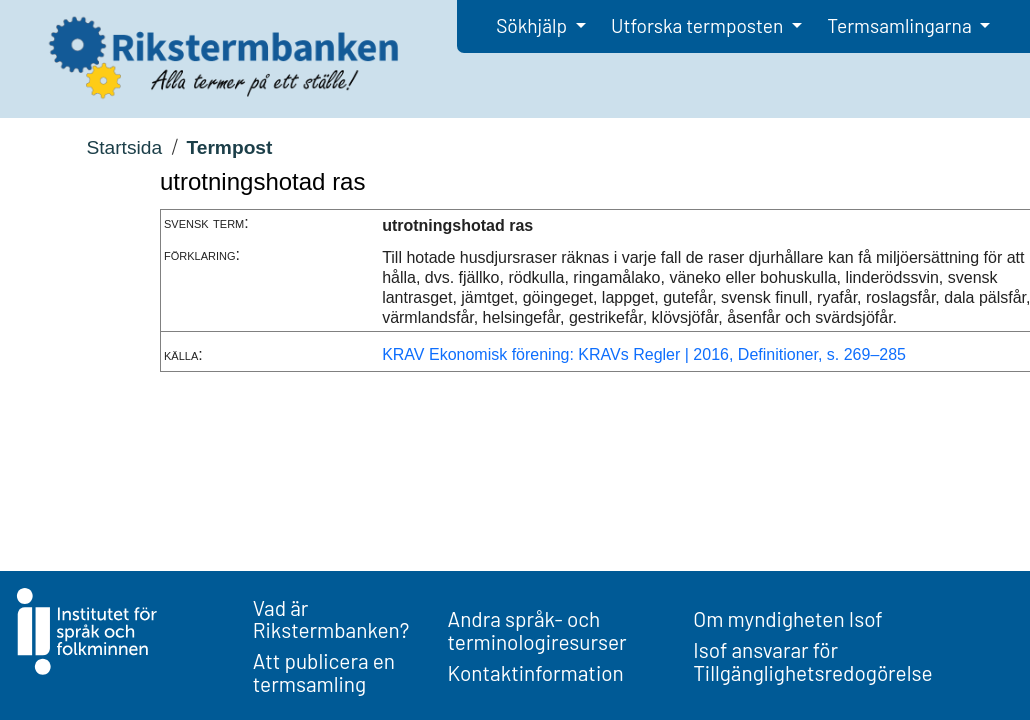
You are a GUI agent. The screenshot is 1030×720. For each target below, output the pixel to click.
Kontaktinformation (536, 672)
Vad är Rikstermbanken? (331, 619)
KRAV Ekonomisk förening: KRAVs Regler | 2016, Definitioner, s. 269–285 (644, 354)
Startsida (124, 147)
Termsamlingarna (901, 25)
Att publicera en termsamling (324, 672)
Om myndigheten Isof (787, 618)
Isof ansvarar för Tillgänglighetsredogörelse (812, 661)
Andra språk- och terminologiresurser (537, 630)
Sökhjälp (533, 25)
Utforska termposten (699, 25)
